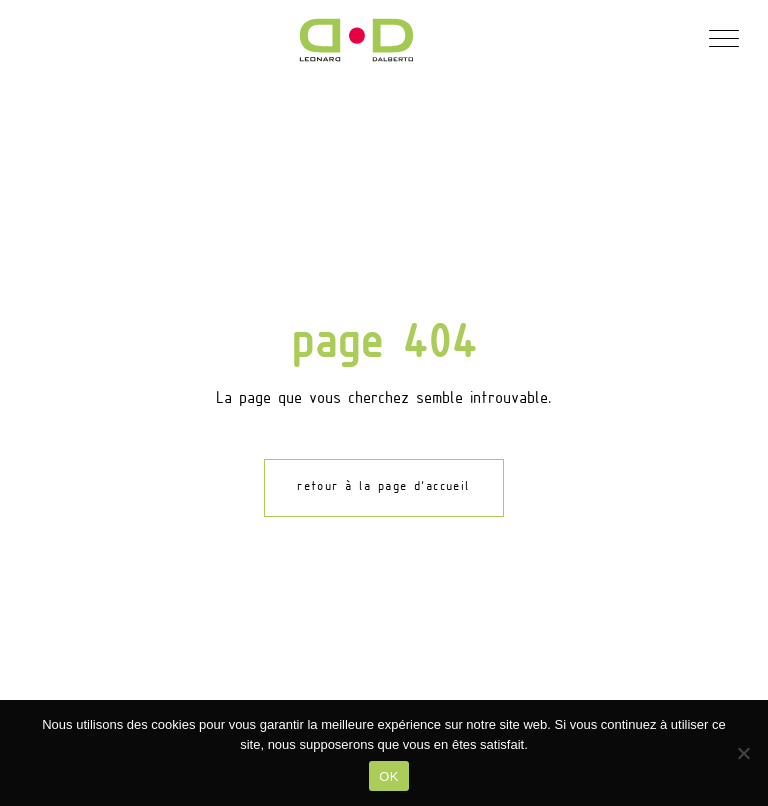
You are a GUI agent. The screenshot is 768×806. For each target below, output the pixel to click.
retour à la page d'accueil (383, 487)
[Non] (743, 753)
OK (388, 776)
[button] (723, 37)
